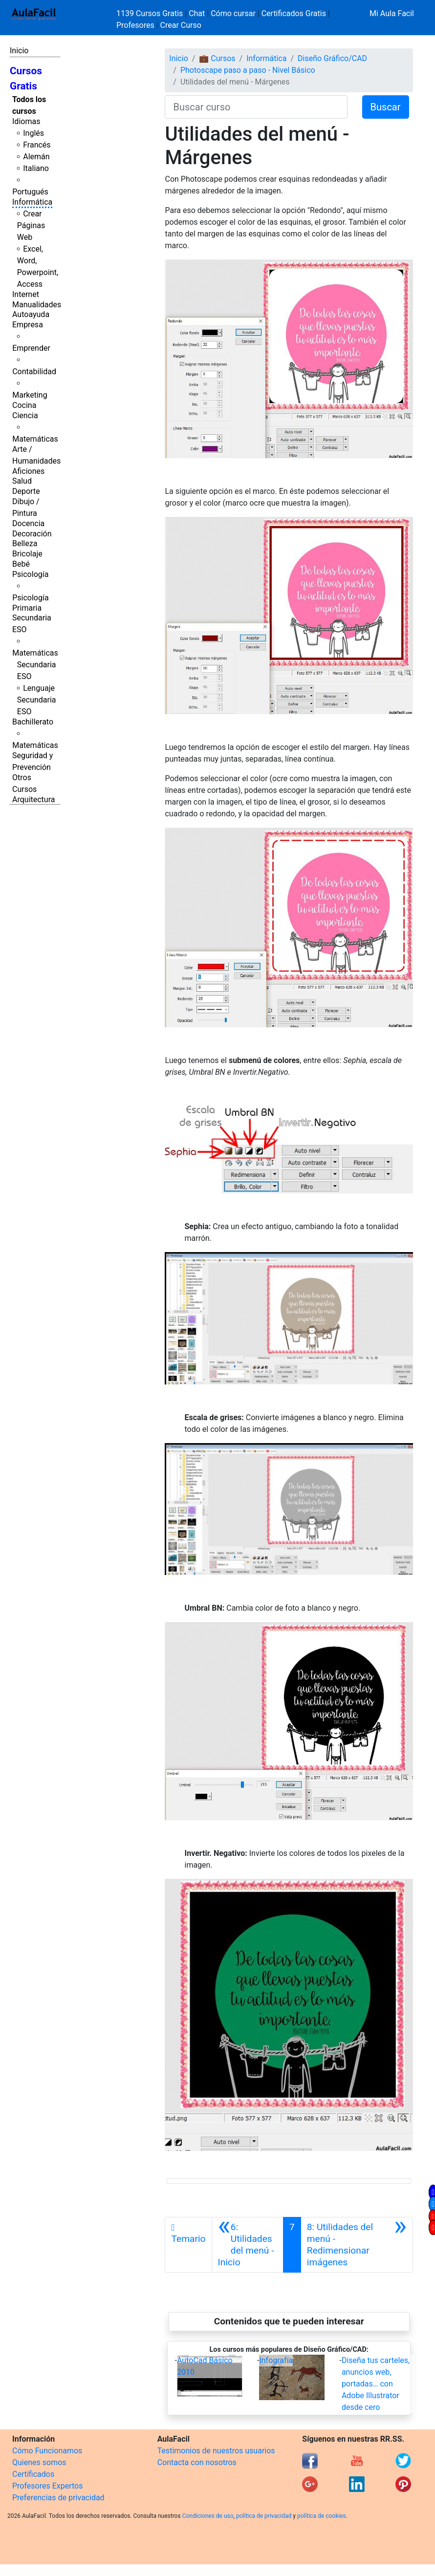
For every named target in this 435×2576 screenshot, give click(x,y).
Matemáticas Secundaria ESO (35, 664)
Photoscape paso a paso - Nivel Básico (247, 70)
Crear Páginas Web (31, 225)
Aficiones (28, 471)
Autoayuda (30, 314)
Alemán (36, 156)
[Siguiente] (357, 2245)
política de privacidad (263, 2515)
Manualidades (36, 304)
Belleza (24, 543)
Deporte (26, 491)
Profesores (135, 25)
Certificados (33, 2474)
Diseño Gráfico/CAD (332, 58)
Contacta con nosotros (197, 2462)
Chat (197, 13)
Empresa (27, 324)
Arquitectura (33, 799)
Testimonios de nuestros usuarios (216, 2450)
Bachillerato (32, 721)
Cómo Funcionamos (47, 2450)
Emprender (31, 348)
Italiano (36, 168)
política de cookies (321, 2515)
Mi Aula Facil (392, 13)
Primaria (27, 608)
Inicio (19, 50)
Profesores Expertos (47, 2486)
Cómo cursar (233, 13)
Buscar (385, 107)
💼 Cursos (217, 58)
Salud (22, 481)
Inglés (33, 133)
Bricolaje (27, 553)
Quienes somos (39, 2462)
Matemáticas (35, 439)
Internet (25, 294)
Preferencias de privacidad (58, 2497)
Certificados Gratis (293, 13)
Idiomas (26, 121)
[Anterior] (247, 2245)
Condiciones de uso (208, 2515)
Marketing (29, 395)
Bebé (21, 564)
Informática (32, 202)
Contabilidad (34, 371)
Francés (36, 144)
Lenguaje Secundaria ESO (36, 699)
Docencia (28, 523)
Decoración (32, 533)
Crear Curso (180, 25)
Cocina (24, 405)
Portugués (30, 191)
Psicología (30, 574)
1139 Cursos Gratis (150, 13)
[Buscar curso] (256, 107)
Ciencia (25, 415)
